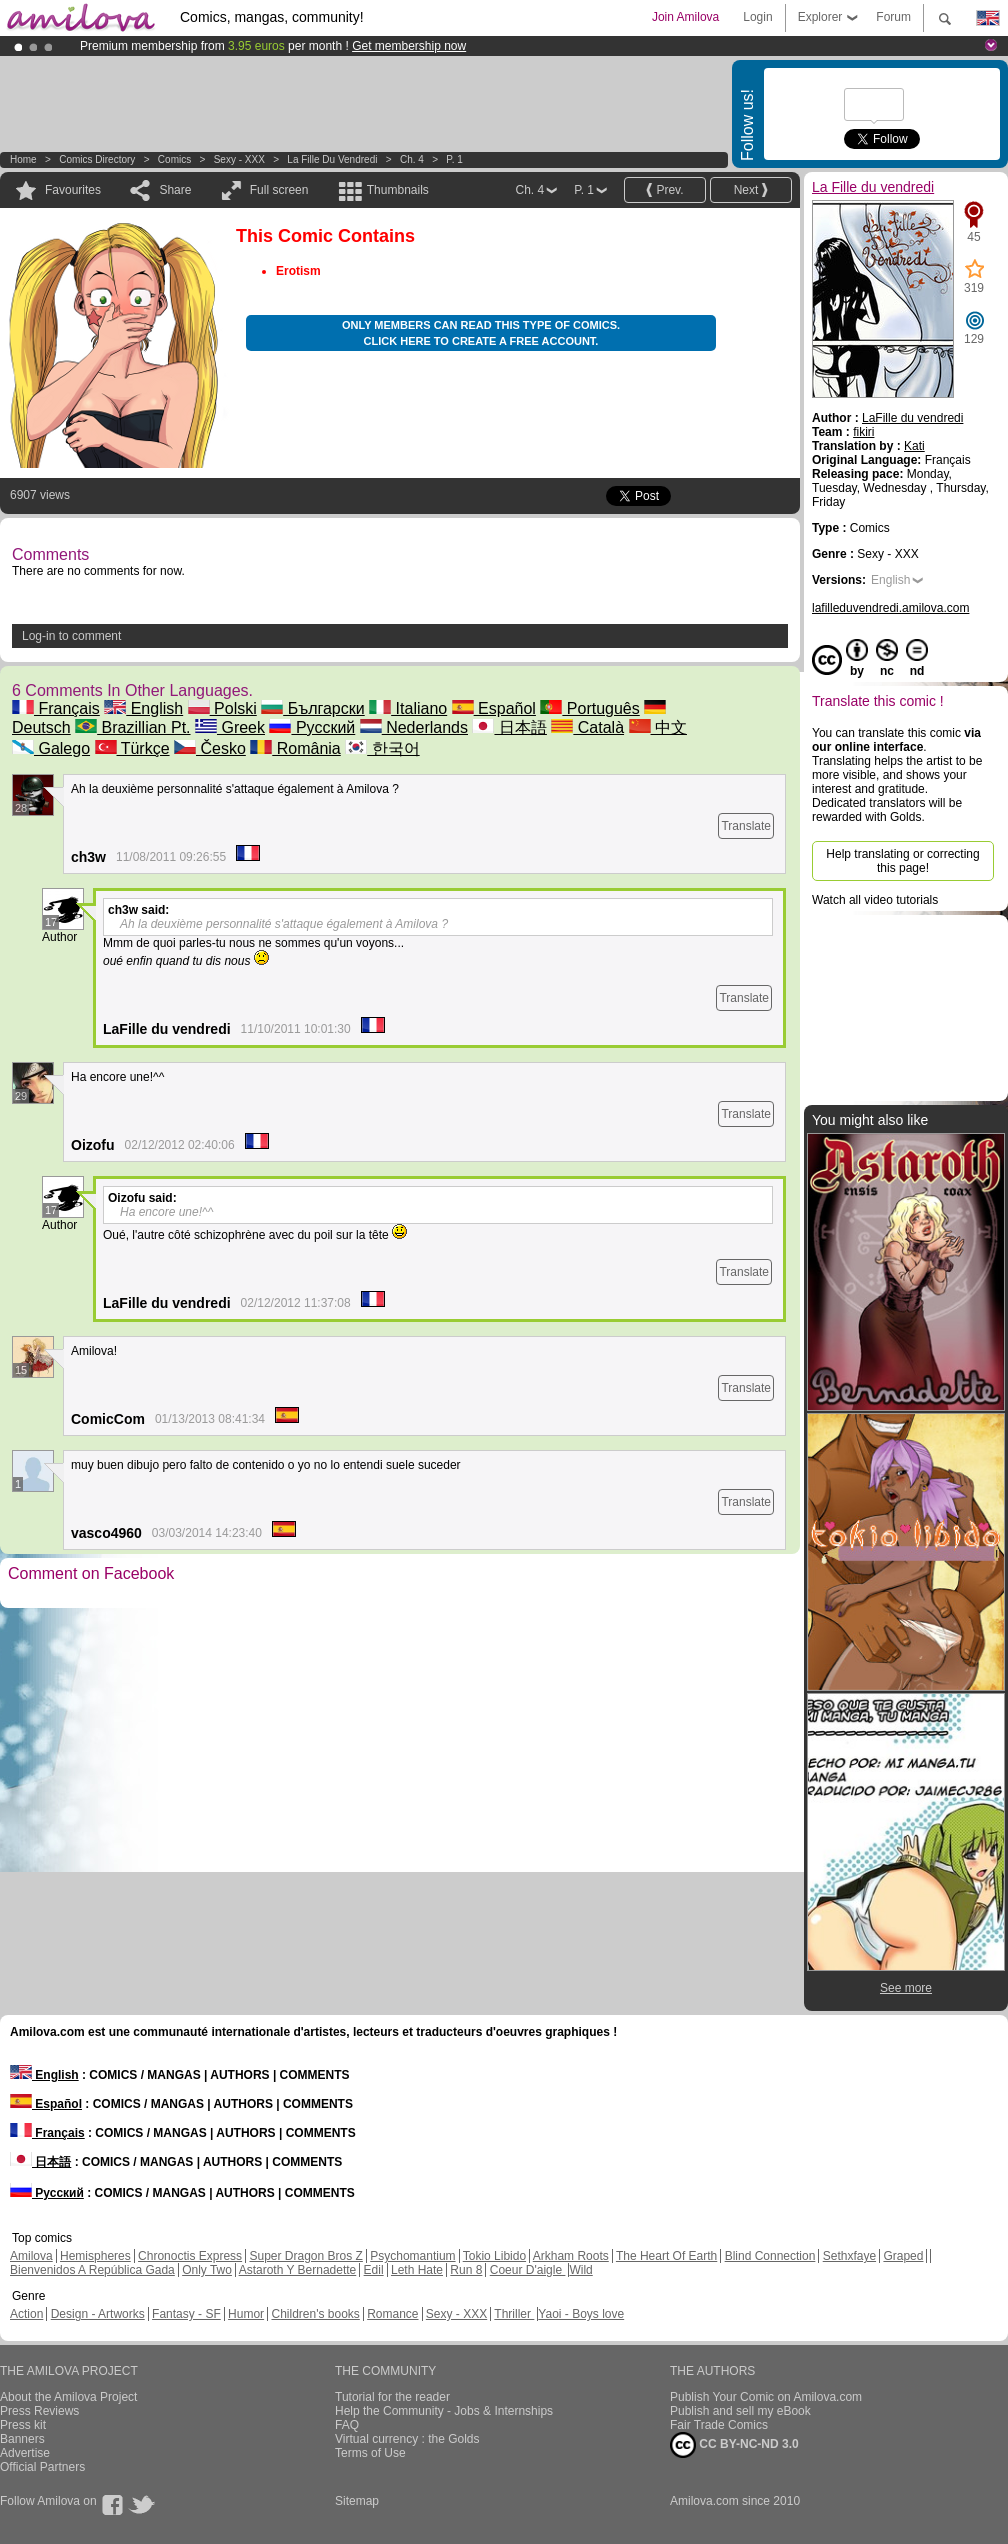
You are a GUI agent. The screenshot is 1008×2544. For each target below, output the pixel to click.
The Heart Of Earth (666, 2256)
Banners (22, 2439)
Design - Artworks (98, 2314)
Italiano (408, 708)
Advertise (25, 2453)
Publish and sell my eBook (740, 2411)
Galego (51, 748)
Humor (246, 2314)
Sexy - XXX (239, 159)
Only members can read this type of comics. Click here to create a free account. (481, 333)
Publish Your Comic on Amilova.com (766, 2397)
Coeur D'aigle (528, 2270)
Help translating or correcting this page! (902, 861)
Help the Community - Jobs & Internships (444, 2411)
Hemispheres (95, 2256)
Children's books (315, 2314)
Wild (580, 2270)
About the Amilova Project (68, 2397)
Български (313, 708)
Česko (210, 748)
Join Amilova (685, 17)
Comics (174, 159)
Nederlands (414, 727)
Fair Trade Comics (719, 2425)
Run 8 (466, 2270)
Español (494, 708)
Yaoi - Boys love (581, 2314)
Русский (312, 727)
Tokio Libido (494, 2256)
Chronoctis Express (190, 2256)
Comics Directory (97, 159)
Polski (222, 708)
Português (589, 708)
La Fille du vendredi (332, 159)
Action (26, 2314)
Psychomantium (412, 2256)
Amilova (31, 2256)
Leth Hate (417, 2270)
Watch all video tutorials (875, 900)
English (143, 708)
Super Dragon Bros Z (305, 2256)
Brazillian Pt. (132, 727)
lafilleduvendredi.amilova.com (890, 608)
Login (757, 17)
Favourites (73, 190)
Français (56, 708)
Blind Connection (770, 2256)
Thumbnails (398, 190)
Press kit (23, 2425)
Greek (230, 727)
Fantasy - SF (186, 2314)
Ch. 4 (412, 159)
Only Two (207, 2270)
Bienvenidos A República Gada (92, 2270)
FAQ (347, 2425)
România (295, 748)
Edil (374, 2270)
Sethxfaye (849, 2256)
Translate (746, 826)
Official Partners (42, 2467)
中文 (658, 727)
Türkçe (132, 748)
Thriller (514, 2314)
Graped (903, 2256)
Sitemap (357, 2501)
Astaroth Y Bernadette (298, 2270)
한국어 (382, 748)
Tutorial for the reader (392, 2397)
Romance (392, 2314)
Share (175, 190)
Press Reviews (39, 2411)
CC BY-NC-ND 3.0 (734, 2445)
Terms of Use (370, 2453)
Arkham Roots (571, 2256)
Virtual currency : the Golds (407, 2439)
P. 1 (454, 159)
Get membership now (409, 46)
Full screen (279, 190)
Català (587, 727)
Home (23, 159)
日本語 (509, 727)
